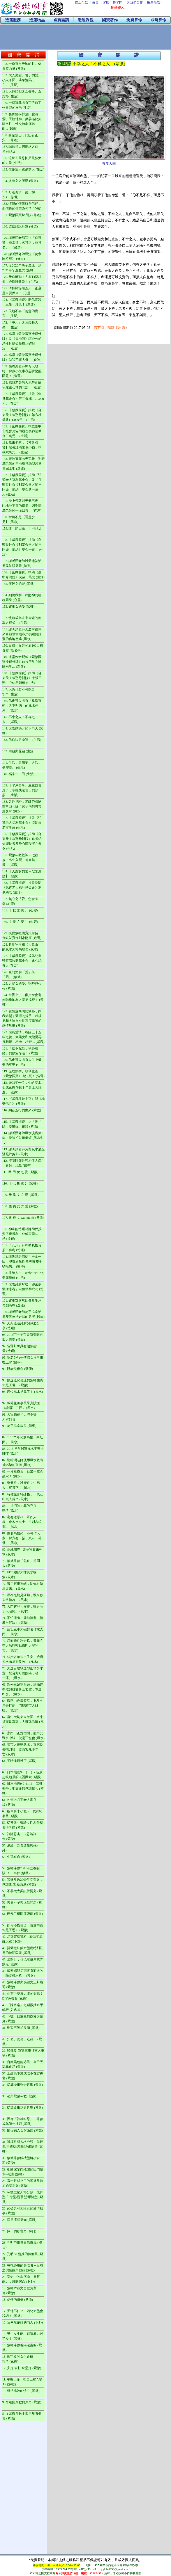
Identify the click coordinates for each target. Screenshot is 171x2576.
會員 (95, 2)
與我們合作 (135, 2)
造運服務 (13, 20)
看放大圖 (109, 163)
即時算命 (158, 20)
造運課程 (85, 20)
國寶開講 (61, 20)
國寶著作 (110, 20)
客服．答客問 (112, 2)
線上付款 (81, 2)
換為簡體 (153, 2)
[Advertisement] (85, 37)
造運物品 (37, 20)
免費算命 (134, 20)
